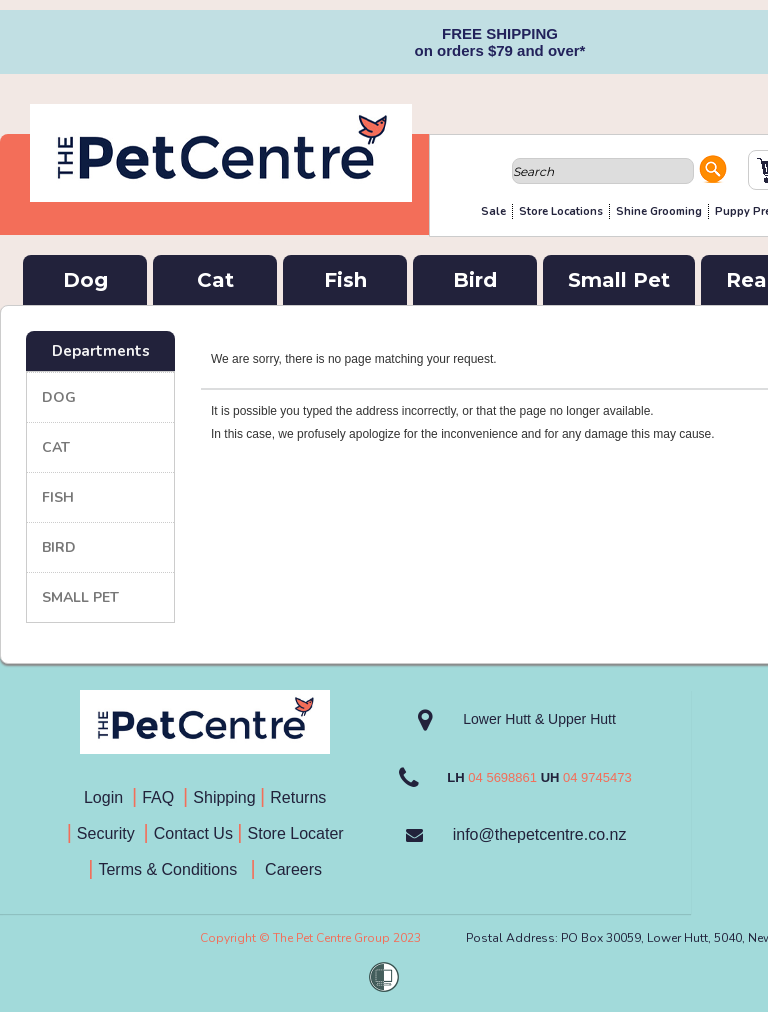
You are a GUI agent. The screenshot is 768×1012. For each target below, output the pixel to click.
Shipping (224, 797)
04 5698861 (502, 777)
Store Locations (561, 211)
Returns (298, 797)
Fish (345, 280)
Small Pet (619, 280)
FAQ (162, 797)
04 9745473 (597, 777)
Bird (475, 280)
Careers (291, 869)
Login (108, 797)
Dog (85, 280)
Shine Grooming (659, 211)
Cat (215, 280)
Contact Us (196, 833)
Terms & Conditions (174, 869)
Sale (493, 211)
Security (108, 833)
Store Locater (296, 833)
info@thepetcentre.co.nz (540, 834)
